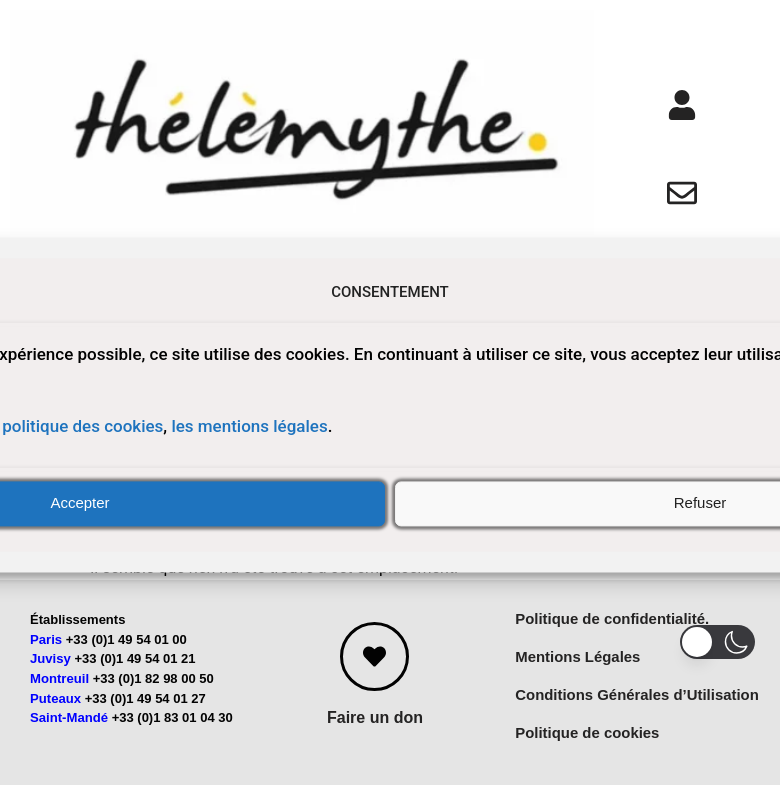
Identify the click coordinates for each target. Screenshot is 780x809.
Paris (46, 656)
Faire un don (375, 734)
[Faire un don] (374, 673)
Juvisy (50, 675)
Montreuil (59, 695)
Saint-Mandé (68, 734)
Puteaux (55, 714)
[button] (717, 642)
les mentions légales (249, 427)
